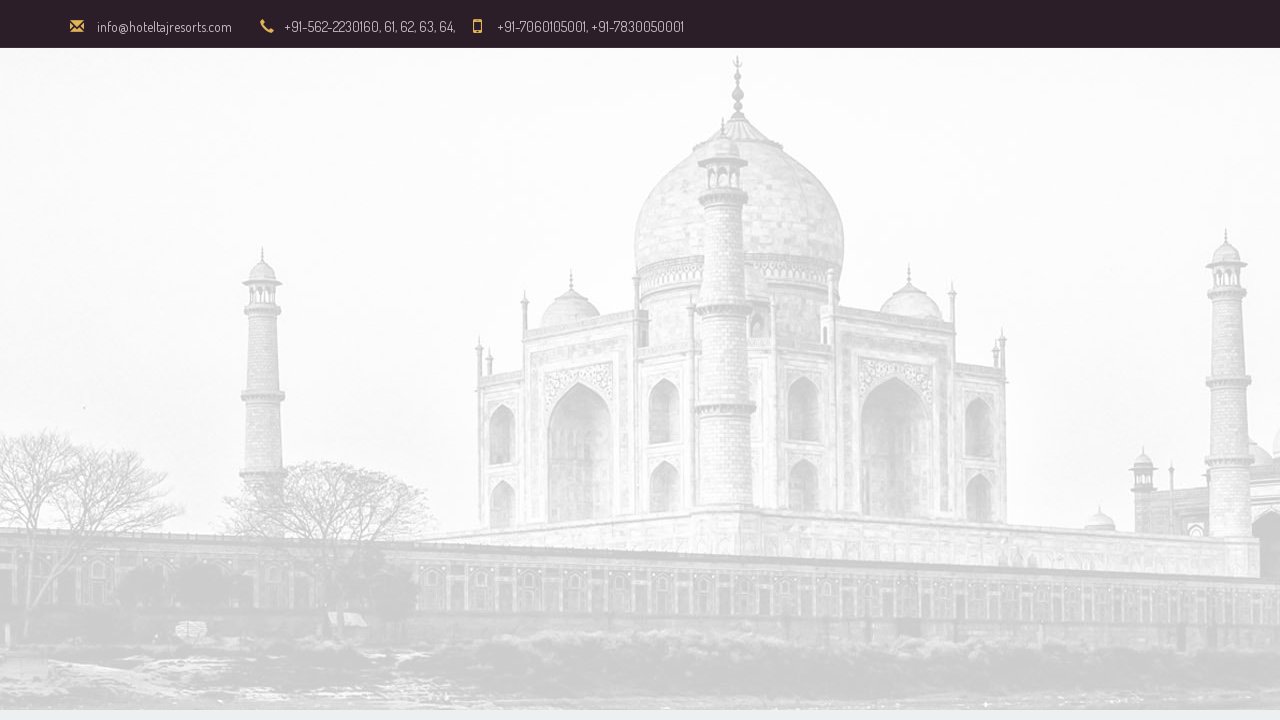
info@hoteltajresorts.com (164, 26)
